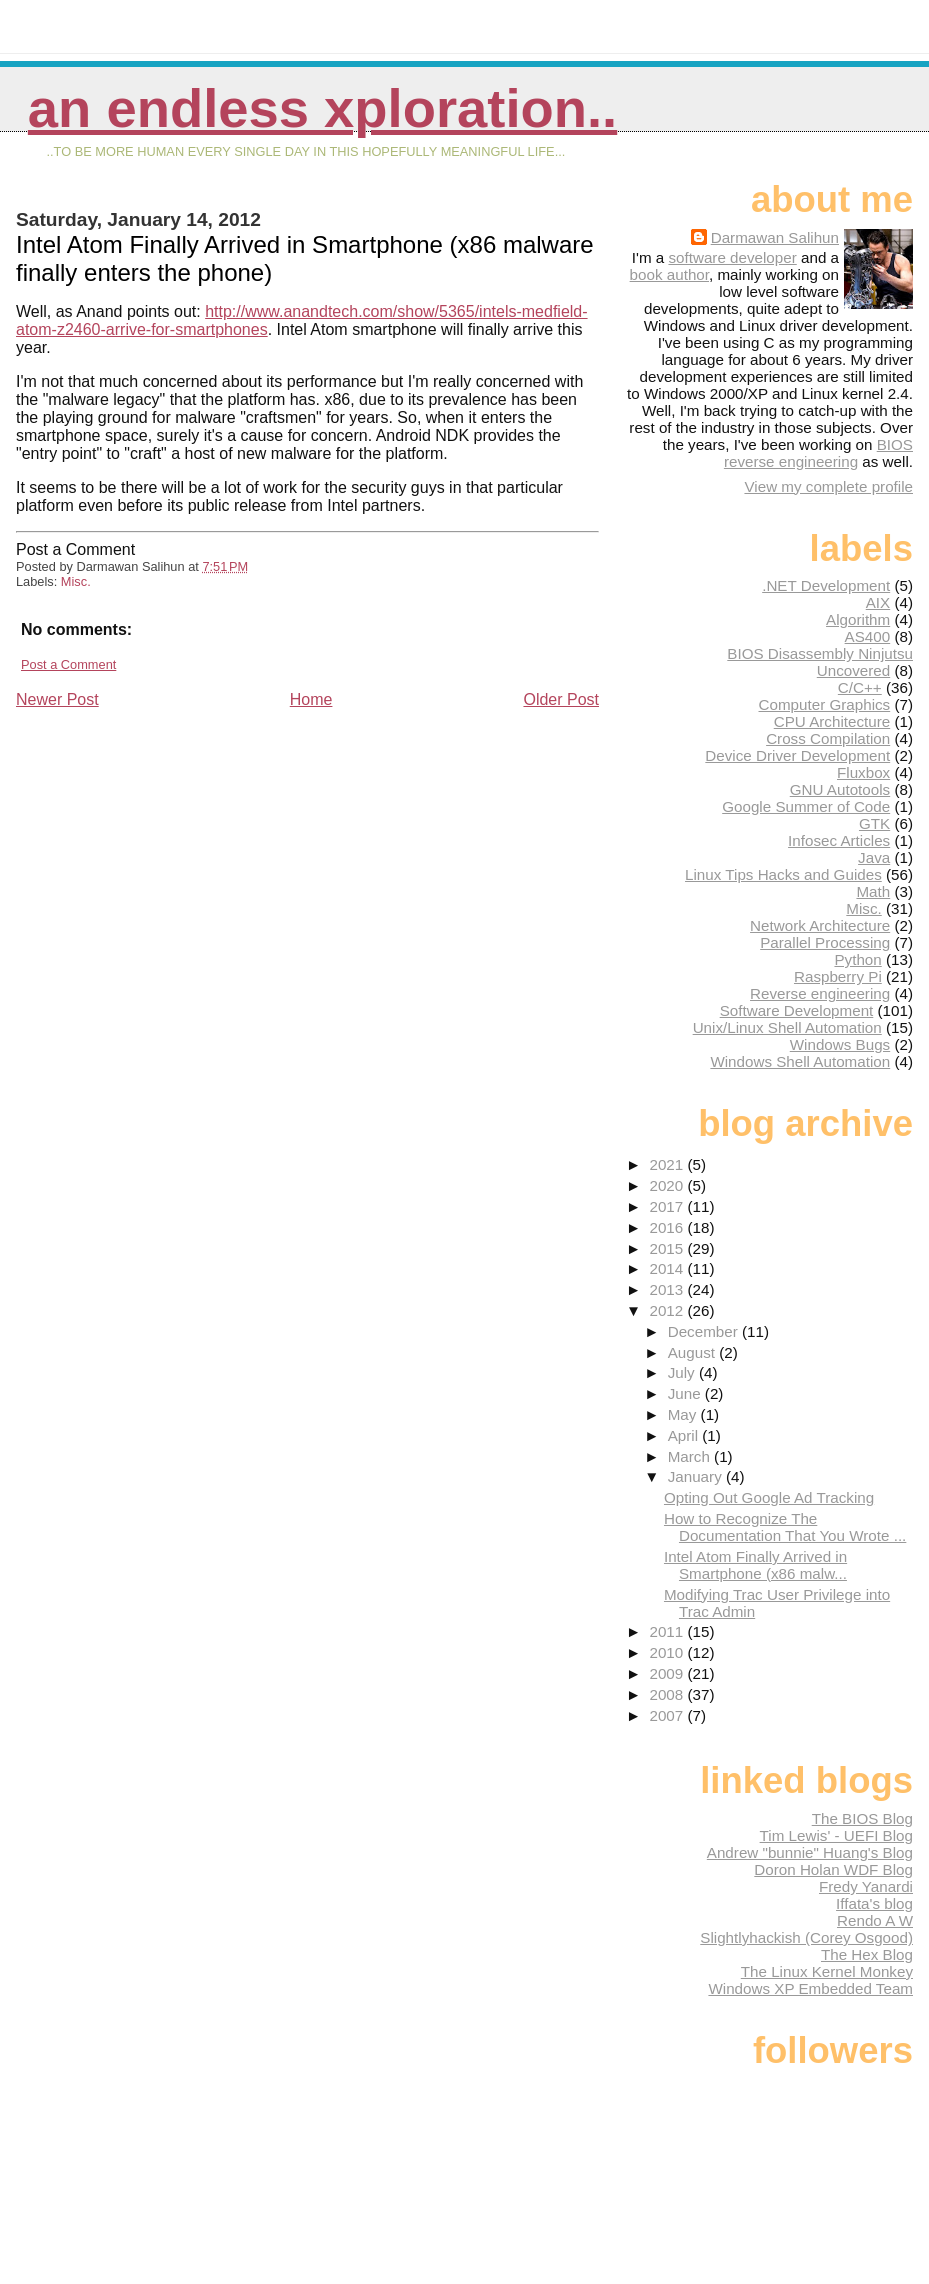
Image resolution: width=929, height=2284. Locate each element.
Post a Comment (68, 664)
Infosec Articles (839, 840)
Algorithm (858, 619)
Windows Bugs (840, 1044)
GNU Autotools (840, 789)
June (686, 1393)
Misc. (76, 581)
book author (669, 274)
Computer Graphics (825, 704)
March (691, 1456)
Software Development (797, 1010)
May (684, 1414)
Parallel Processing (825, 942)
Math (873, 891)
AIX (878, 602)
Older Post (561, 699)
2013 (668, 1289)
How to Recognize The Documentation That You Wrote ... (785, 1527)
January (697, 1476)
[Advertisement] (166, 850)
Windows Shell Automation (800, 1061)
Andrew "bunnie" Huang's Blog (810, 1852)
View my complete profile (828, 486)
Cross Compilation (828, 738)
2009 (668, 1673)
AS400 (868, 636)
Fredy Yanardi (866, 1886)
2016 (668, 1227)
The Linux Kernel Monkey (827, 1971)
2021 (668, 1164)
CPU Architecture (832, 721)
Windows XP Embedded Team (810, 1988)
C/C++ (860, 687)
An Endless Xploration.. (322, 108)
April (685, 1435)
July (683, 1372)
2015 (668, 1248)
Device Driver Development (797, 755)
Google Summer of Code (806, 806)
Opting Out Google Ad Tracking (769, 1497)
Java (874, 857)
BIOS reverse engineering (818, 453)
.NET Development (826, 585)
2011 (668, 1631)
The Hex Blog (867, 1954)
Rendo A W (875, 1920)
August (694, 1352)
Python (857, 959)
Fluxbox (863, 772)
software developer (732, 257)
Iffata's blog (874, 1903)
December (705, 1331)
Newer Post (57, 699)
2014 (668, 1268)
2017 (668, 1206)
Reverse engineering (820, 993)
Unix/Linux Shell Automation (787, 1027)
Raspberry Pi (838, 976)
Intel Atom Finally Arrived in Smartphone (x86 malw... (755, 1565)
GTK (874, 823)
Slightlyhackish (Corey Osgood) (806, 1937)
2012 (668, 1310)
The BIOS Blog (862, 1818)
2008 (668, 1694)
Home (311, 699)
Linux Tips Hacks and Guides (783, 874)
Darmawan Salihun (775, 237)
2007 (668, 1715)
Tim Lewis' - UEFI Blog (836, 1835)
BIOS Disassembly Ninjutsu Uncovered (820, 662)
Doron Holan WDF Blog (833, 1869)
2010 (668, 1652)
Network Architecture (820, 925)
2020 (668, 1185)
